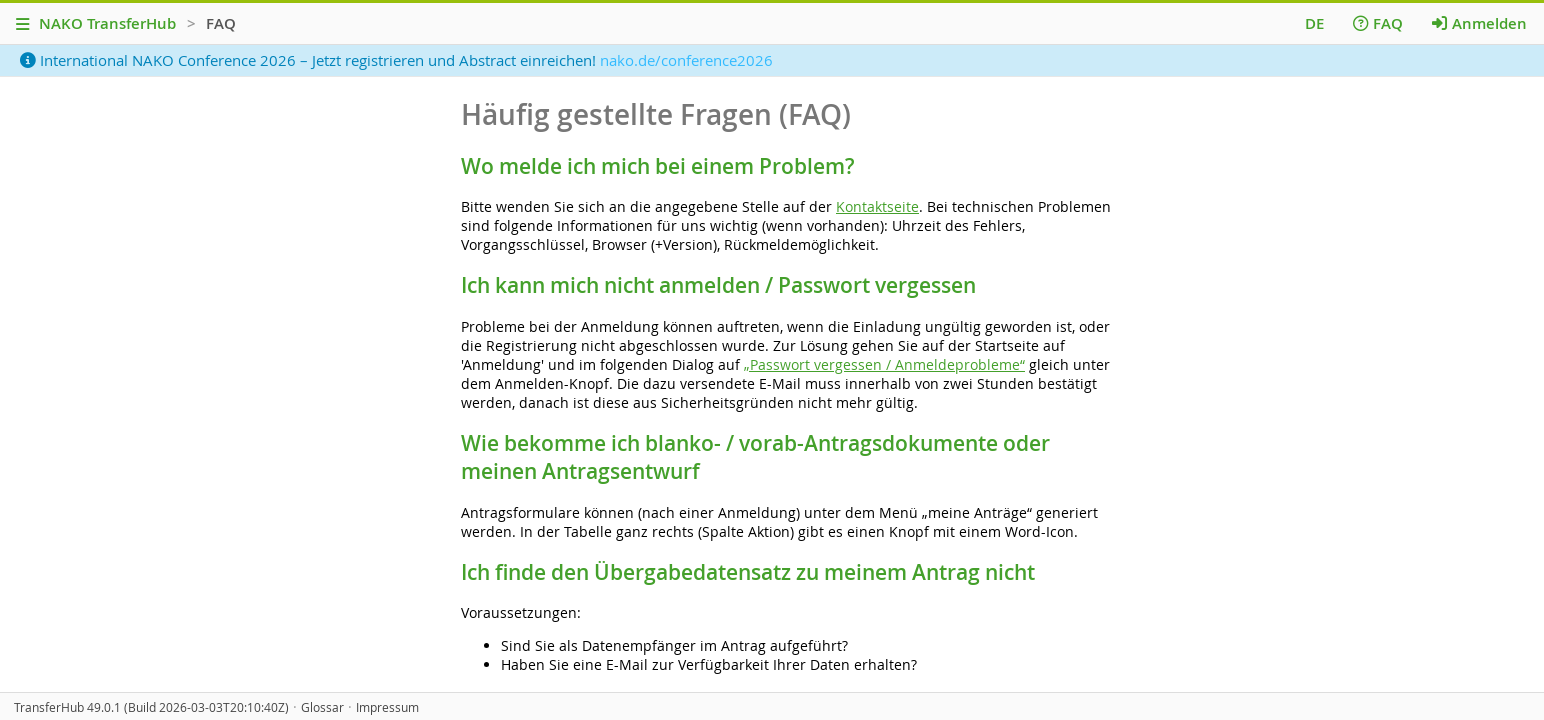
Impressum (387, 707)
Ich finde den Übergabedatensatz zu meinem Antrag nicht (748, 572)
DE (1314, 23)
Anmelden (1479, 23)
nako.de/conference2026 (686, 60)
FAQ (1378, 23)
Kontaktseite (877, 206)
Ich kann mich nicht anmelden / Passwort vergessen (718, 285)
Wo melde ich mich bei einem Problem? (658, 166)
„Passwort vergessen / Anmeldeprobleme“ (884, 364)
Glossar (322, 707)
